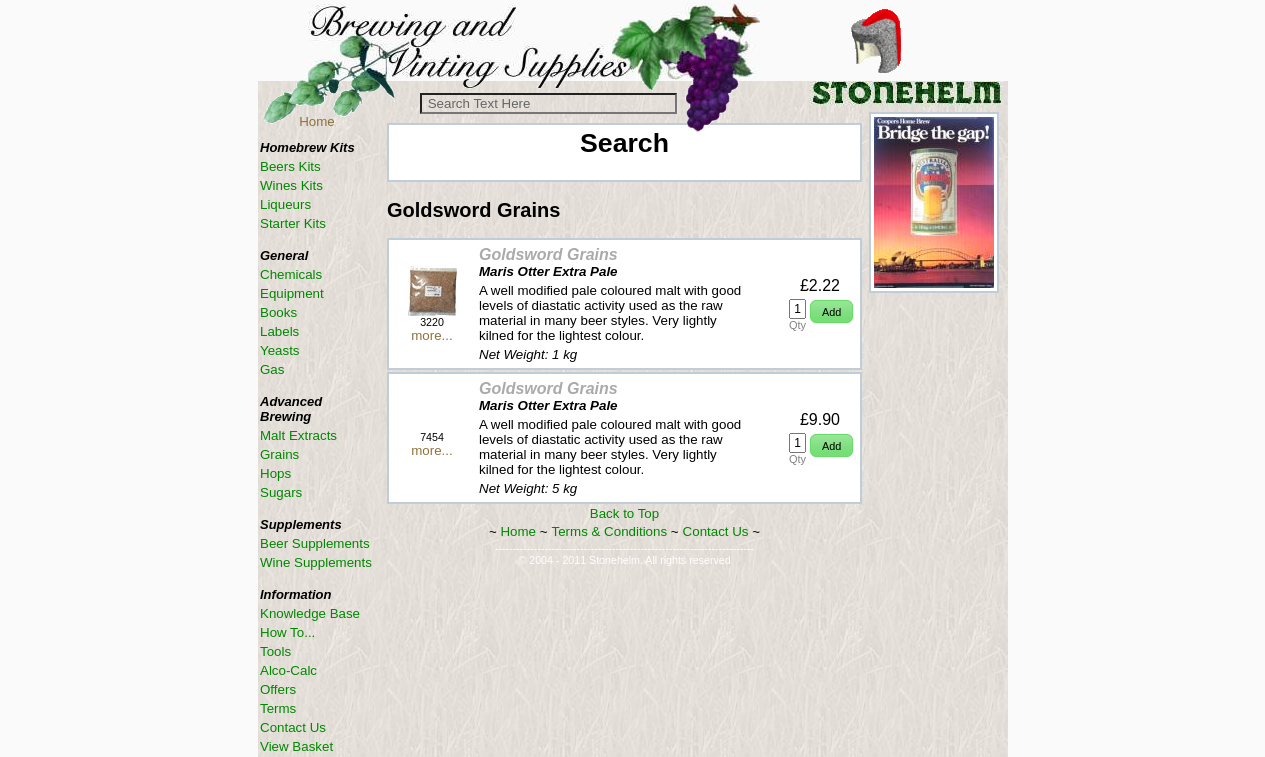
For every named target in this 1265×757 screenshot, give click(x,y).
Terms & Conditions (610, 531)
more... (431, 335)
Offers (278, 689)
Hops (275, 473)
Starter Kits (293, 223)
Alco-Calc (288, 670)
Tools (275, 651)
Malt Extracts (298, 435)
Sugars (281, 492)
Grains (279, 454)
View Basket (296, 746)
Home (317, 121)
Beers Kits (290, 166)
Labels (279, 331)
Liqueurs (285, 204)
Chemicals (291, 274)
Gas (272, 369)
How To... (287, 632)
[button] (831, 311)
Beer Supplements (315, 543)
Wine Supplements (316, 562)
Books (278, 312)
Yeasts (280, 350)
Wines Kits (291, 185)
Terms (278, 708)
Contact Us (716, 531)
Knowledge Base (310, 613)
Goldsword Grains (548, 254)
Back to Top (624, 513)
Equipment (292, 293)
